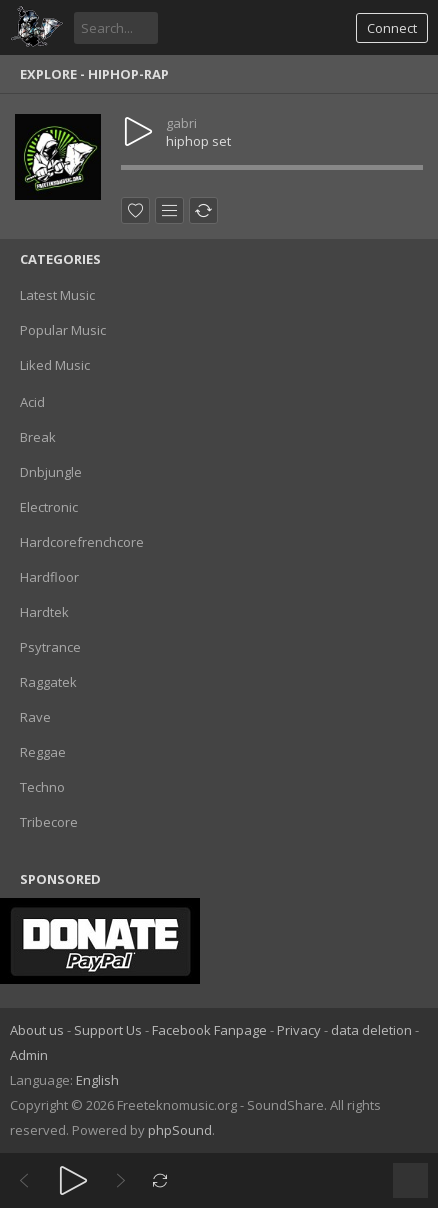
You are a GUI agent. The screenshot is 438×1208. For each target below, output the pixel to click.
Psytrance (50, 647)
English (97, 1080)
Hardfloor (49, 577)
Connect (392, 28)
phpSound (180, 1130)
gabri (181, 123)
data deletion (371, 1030)
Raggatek (48, 682)
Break (38, 437)
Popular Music (63, 330)
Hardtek (44, 612)
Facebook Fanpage (209, 1030)
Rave (35, 717)
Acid (32, 402)
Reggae (43, 752)
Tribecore (49, 822)
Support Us (108, 1030)
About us (37, 1030)
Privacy (299, 1030)
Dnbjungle (51, 472)
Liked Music (55, 365)
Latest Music (57, 295)
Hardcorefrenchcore (82, 542)
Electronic (49, 507)
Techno (42, 787)
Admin (29, 1055)
